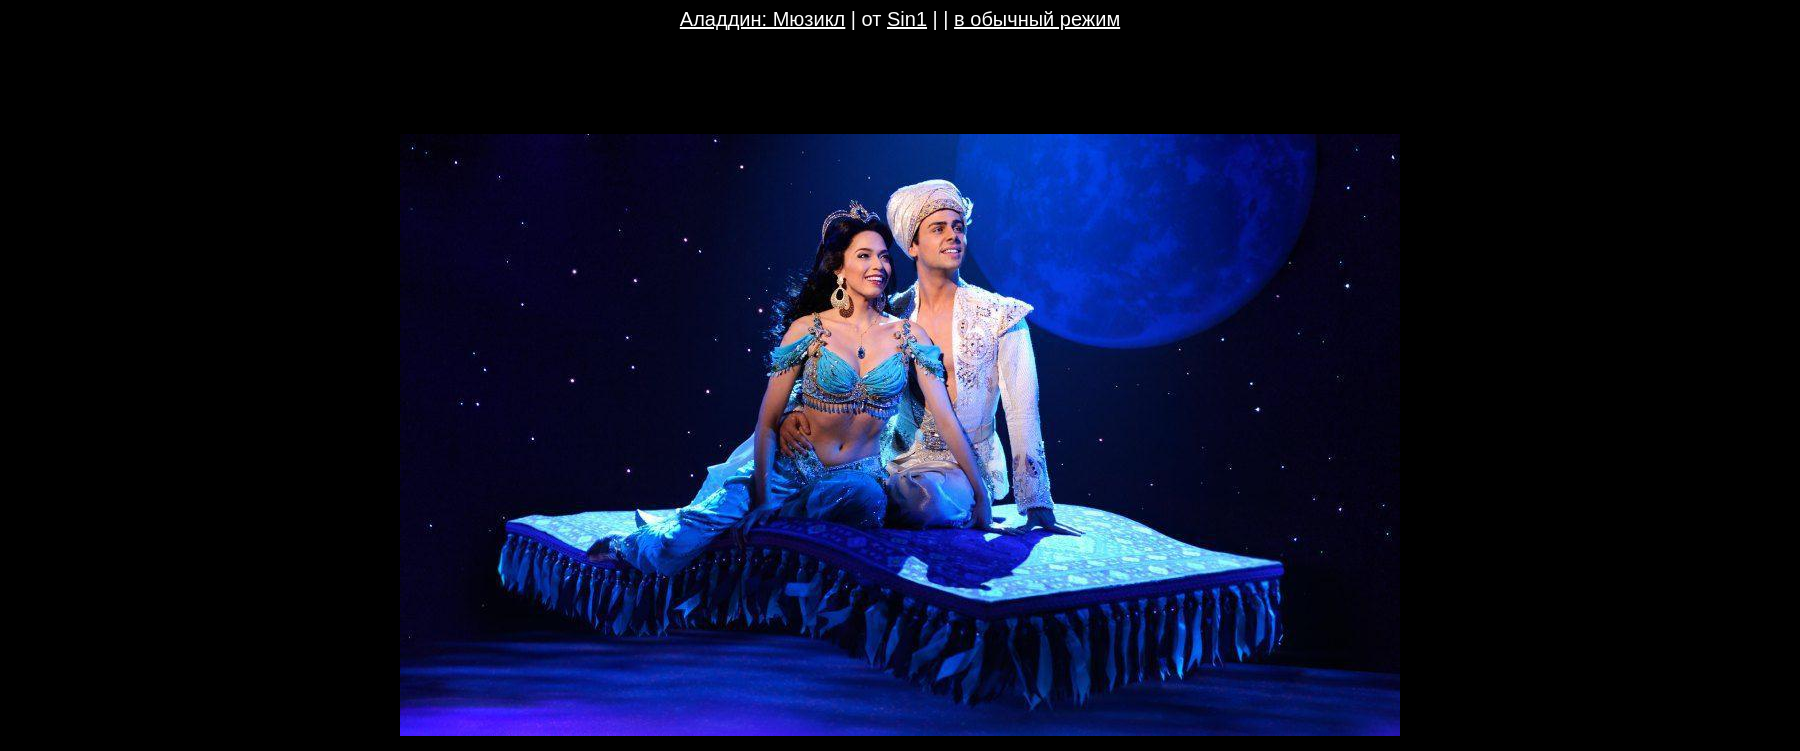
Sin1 (907, 19)
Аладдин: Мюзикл (762, 19)
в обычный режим (1037, 19)
